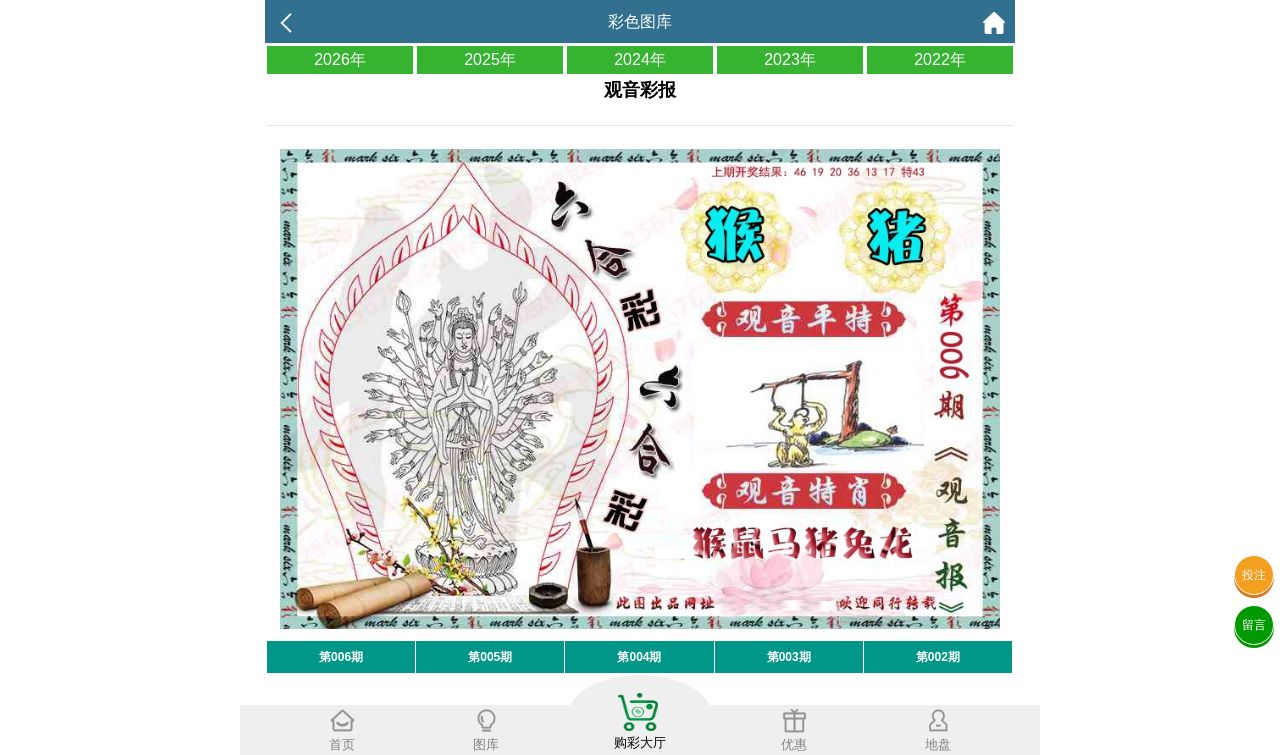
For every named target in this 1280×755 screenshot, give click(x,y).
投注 (1254, 575)
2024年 (640, 59)
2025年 (490, 59)
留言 (1254, 625)
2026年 (340, 59)
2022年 (940, 59)
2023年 (790, 59)
